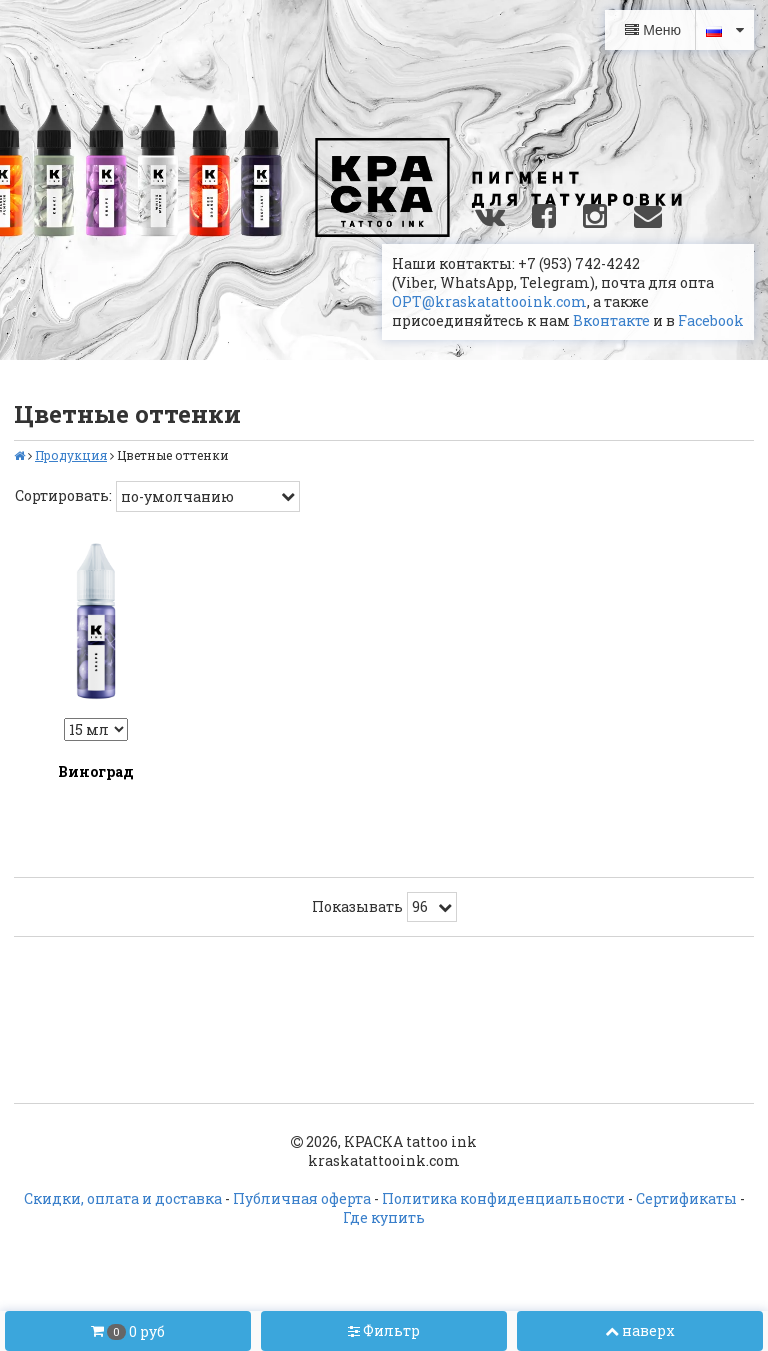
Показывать (357, 906)
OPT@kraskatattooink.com (489, 301)
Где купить (384, 1217)
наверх (640, 1330)
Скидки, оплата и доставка (123, 1198)
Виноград (96, 771)
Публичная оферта (302, 1198)
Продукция (71, 455)
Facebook (711, 320)
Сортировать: (63, 495)
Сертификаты (686, 1198)
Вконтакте (611, 320)
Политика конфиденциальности (503, 1198)
